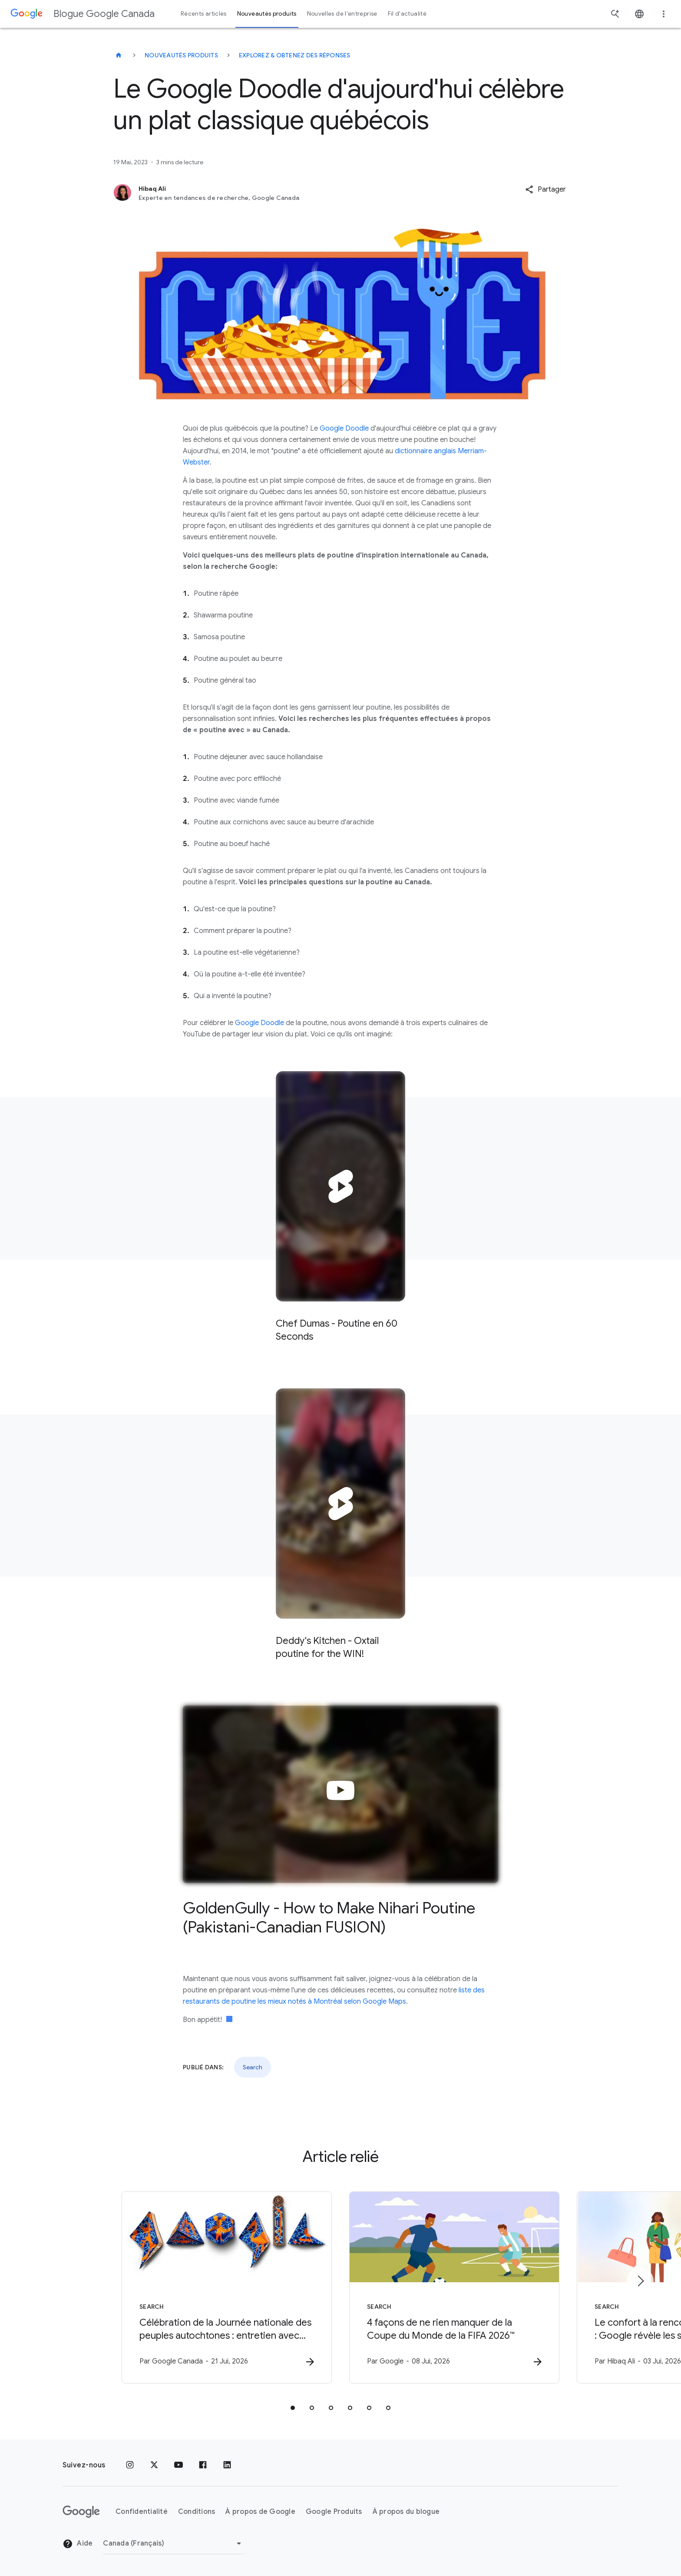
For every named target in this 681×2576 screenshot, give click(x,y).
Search (252, 2067)
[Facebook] (202, 2465)
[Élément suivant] (640, 2281)
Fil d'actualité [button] (407, 13)
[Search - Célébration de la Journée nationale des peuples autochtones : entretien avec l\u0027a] (226, 2287)
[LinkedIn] (227, 2465)
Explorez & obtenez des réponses (294, 55)
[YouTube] (178, 2465)
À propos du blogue (406, 2511)
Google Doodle (344, 428)
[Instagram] (129, 2465)
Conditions (196, 2511)
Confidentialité (142, 2511)
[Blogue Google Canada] (118, 55)
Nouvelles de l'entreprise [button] (342, 13)
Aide (78, 2544)
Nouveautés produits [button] (267, 13)
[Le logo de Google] (81, 2511)
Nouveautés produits (181, 55)
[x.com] (154, 2465)
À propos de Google (260, 2511)
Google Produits (334, 2511)
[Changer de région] (173, 2543)
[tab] (292, 2407)
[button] (545, 189)
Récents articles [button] (204, 13)
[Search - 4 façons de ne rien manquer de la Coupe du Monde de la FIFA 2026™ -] (454, 2287)
